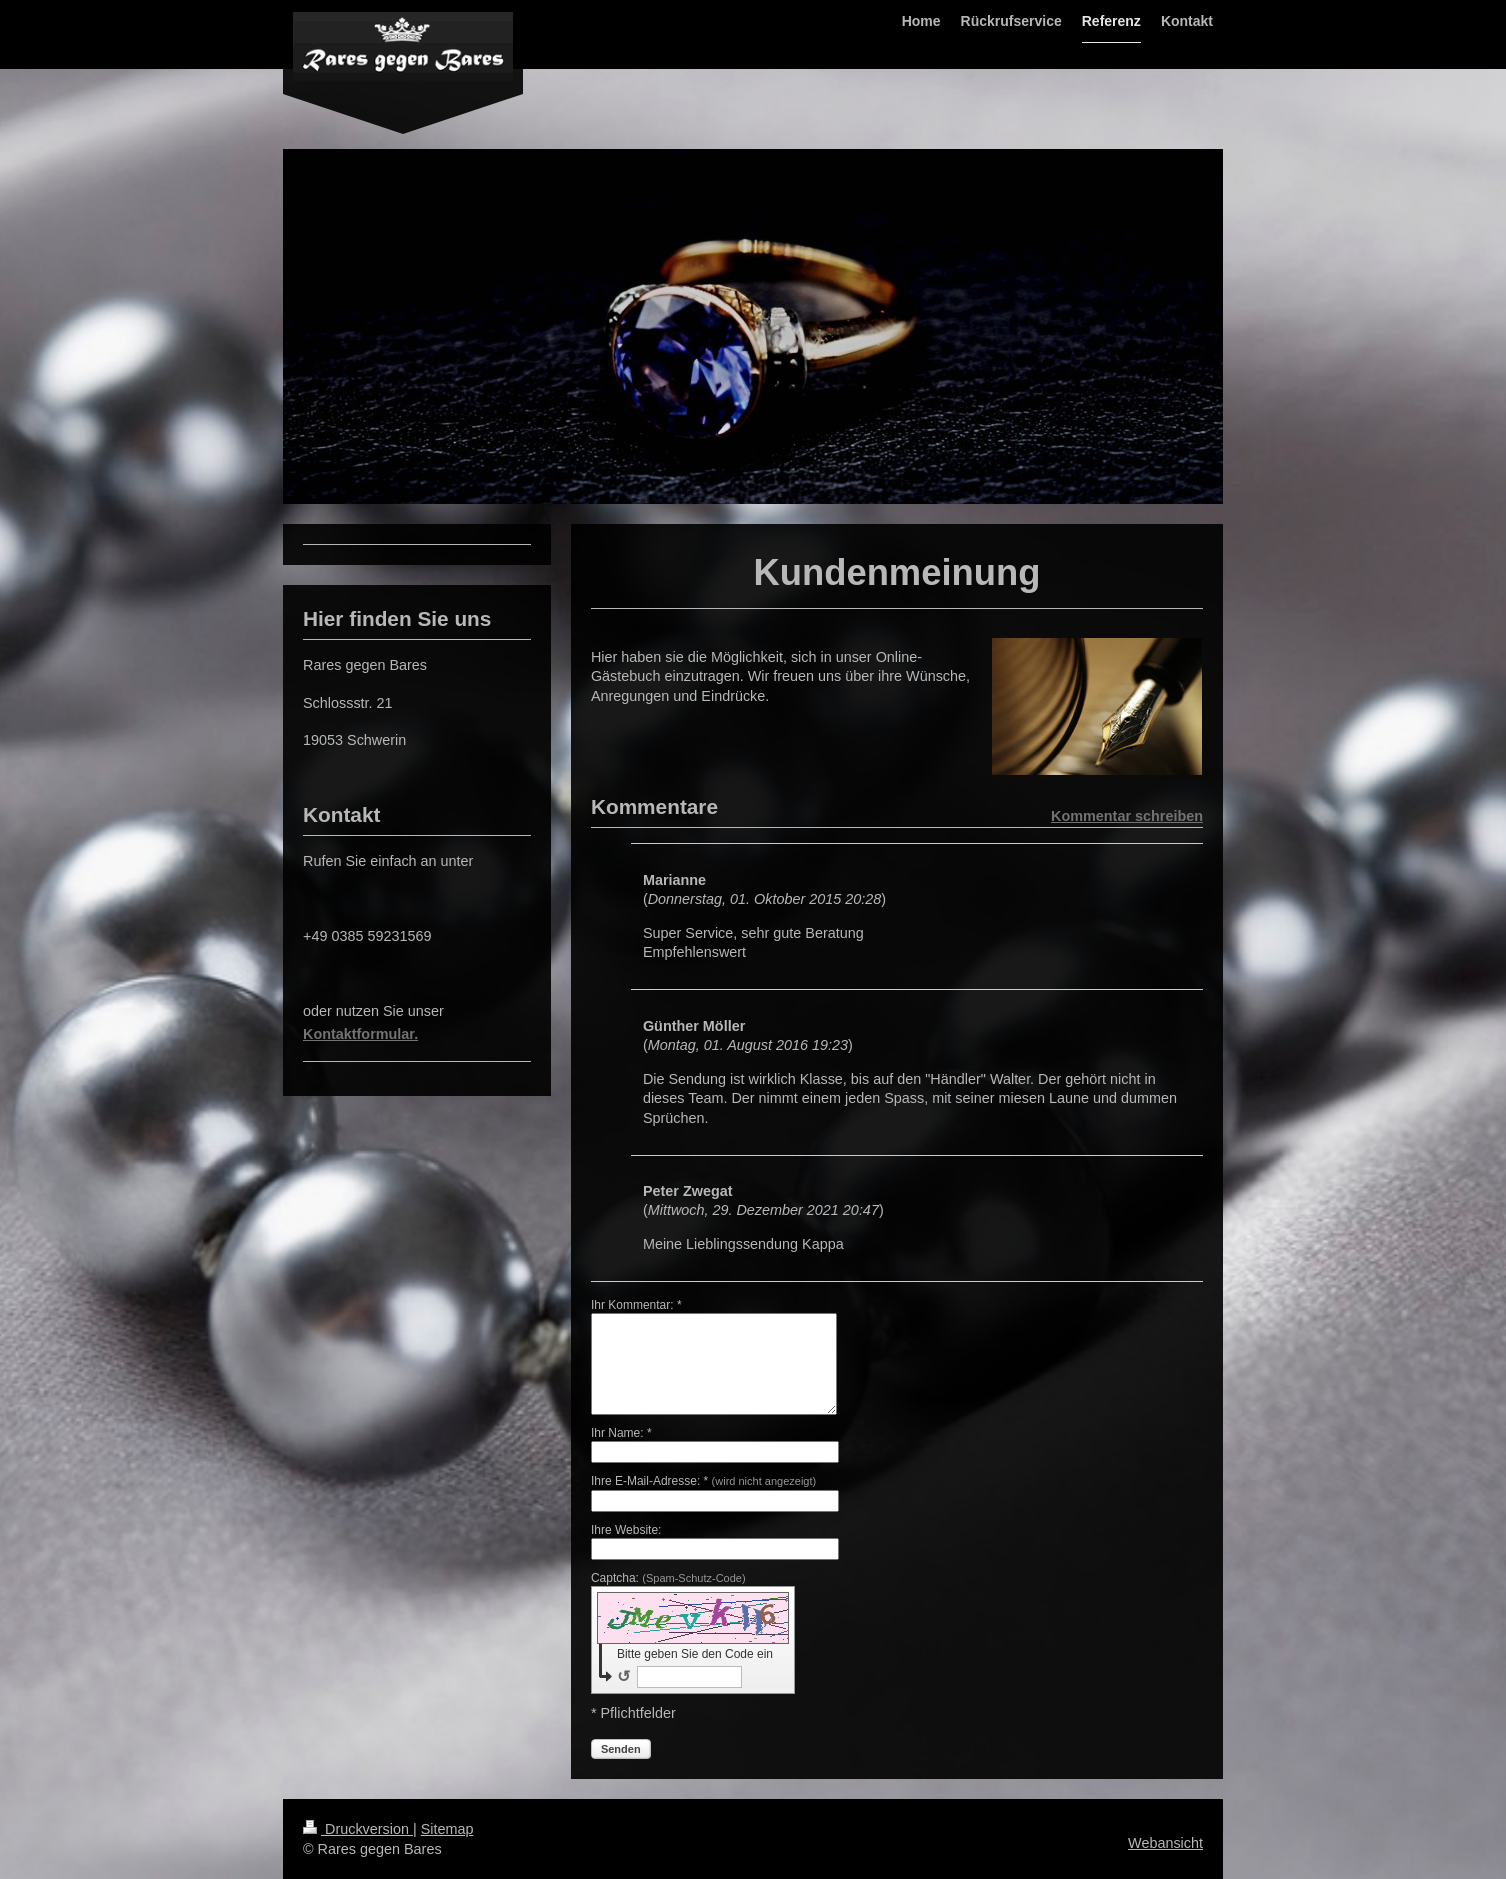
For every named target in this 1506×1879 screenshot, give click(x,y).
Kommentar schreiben (1127, 816)
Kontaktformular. (360, 1034)
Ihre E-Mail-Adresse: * (703, 1481)
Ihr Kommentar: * (636, 1305)
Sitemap (447, 1829)
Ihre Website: (626, 1530)
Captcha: (668, 1578)
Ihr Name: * (621, 1433)
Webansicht (1165, 1843)
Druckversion (358, 1829)
